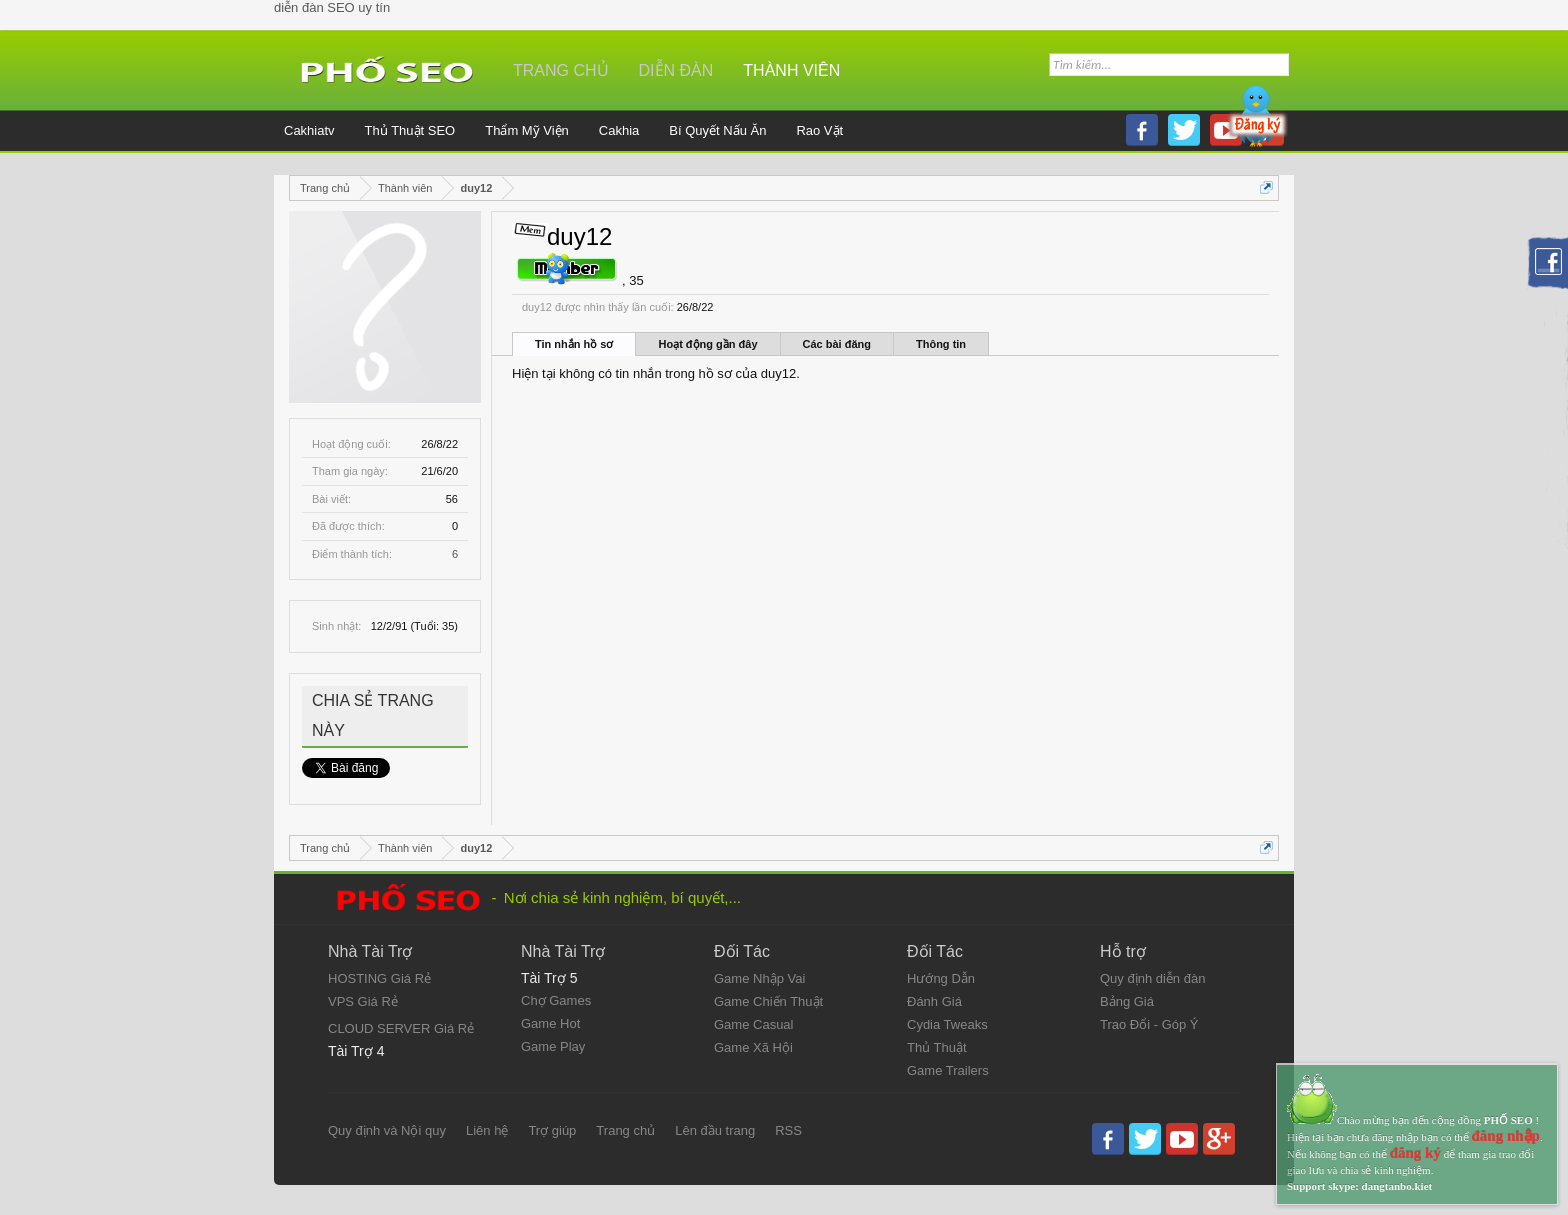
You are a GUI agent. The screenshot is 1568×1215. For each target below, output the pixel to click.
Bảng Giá (1127, 1001)
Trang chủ (561, 70)
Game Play (553, 1046)
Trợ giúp (552, 1130)
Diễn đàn (676, 70)
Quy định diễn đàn (1152, 978)
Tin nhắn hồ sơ (574, 344)
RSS (788, 1130)
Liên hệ (487, 1130)
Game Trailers (948, 1070)
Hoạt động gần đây (707, 344)
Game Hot (550, 1023)
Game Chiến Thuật (768, 1001)
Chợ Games (556, 1000)
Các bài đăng (837, 344)
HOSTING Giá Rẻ (379, 978)
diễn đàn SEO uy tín (332, 7)
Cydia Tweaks (947, 1024)
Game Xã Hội (753, 1047)
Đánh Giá (934, 1001)
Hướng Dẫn (941, 978)
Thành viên (791, 70)
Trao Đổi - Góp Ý (1149, 1024)
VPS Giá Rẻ (363, 1001)
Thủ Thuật (937, 1047)
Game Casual (753, 1024)
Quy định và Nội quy (387, 1130)
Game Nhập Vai (759, 978)
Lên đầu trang (715, 1130)
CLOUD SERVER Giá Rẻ (401, 1028)
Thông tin (941, 344)
